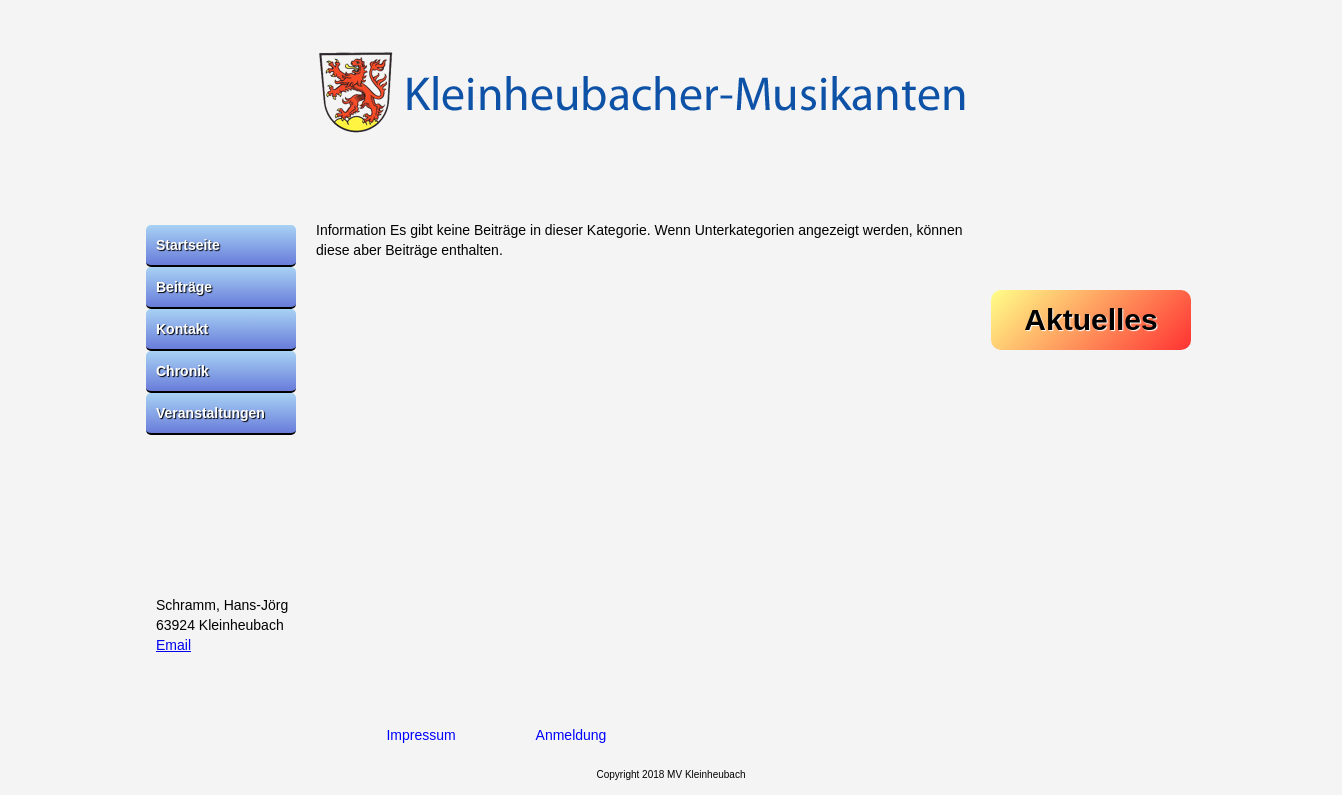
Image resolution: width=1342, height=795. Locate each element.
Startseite (188, 245)
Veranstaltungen (210, 413)
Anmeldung (571, 735)
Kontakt (182, 329)
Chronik (182, 371)
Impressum (420, 735)
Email (173, 645)
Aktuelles (1090, 319)
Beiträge (184, 287)
